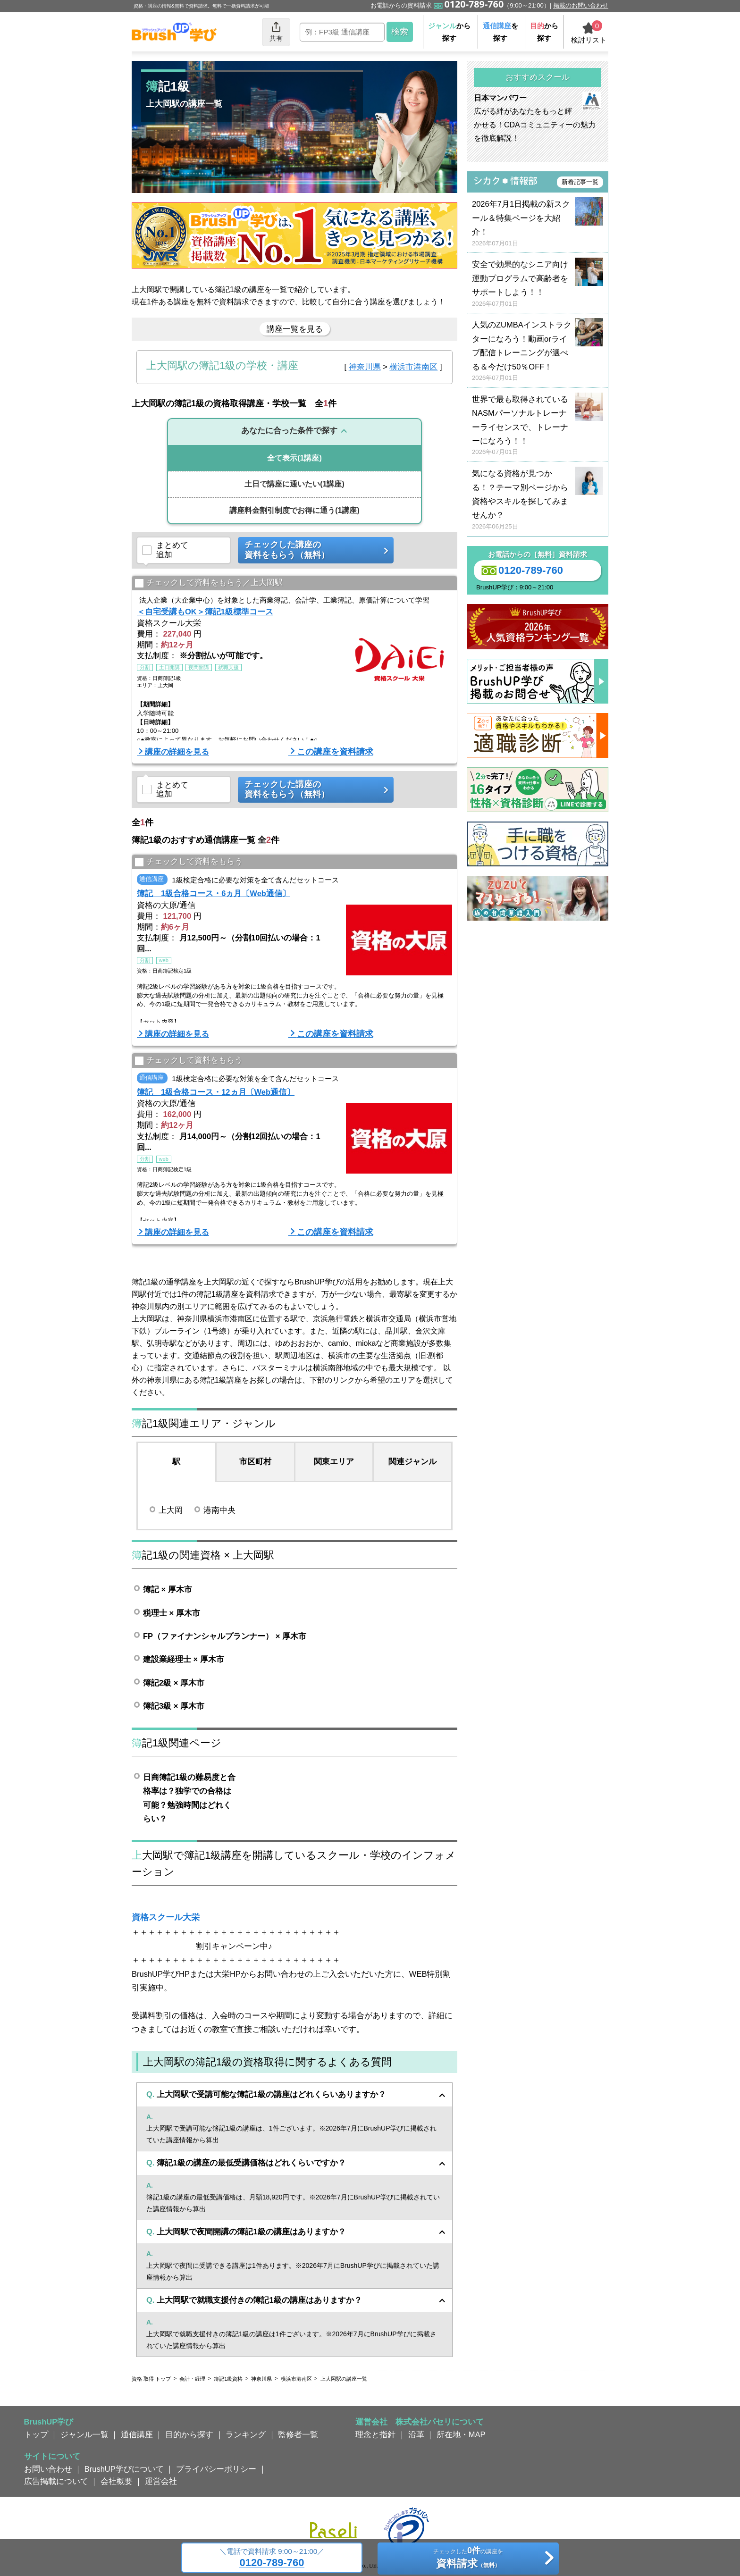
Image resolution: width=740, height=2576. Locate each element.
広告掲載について (56, 2481)
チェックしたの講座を (467, 2559)
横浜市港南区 (413, 366)
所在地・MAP (461, 2434)
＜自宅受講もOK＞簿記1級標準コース (205, 611)
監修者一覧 (298, 2434)
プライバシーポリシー (216, 2469)
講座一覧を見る (295, 329)
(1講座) (294, 458)
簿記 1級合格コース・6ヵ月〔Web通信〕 (213, 893)
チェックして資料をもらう (189, 862)
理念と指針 (375, 2434)
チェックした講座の (312, 550)
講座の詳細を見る (177, 751)
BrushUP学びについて (124, 2469)
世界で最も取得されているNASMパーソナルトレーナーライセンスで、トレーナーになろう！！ (537, 426)
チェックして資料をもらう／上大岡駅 (209, 583)
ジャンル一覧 (84, 2434)
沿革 (416, 2434)
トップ (36, 2434)
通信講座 (137, 2434)
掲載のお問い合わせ (580, 5)
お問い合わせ (48, 2469)
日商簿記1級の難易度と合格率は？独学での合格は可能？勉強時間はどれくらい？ (189, 1798)
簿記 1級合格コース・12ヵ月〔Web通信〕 (215, 1092)
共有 (276, 31)
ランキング (246, 2434)
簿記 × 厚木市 (167, 1589)
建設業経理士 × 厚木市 (183, 1659)
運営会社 (161, 2481)
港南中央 (219, 1510)
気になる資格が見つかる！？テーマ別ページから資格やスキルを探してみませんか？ (537, 500)
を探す (500, 32)
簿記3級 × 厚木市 (173, 1706)
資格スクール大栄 (166, 1917)
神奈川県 (365, 366)
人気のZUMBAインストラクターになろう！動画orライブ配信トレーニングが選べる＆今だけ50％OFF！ (537, 351)
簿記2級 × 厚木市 (173, 1682)
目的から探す (189, 2434)
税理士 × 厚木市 (171, 1613)
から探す (449, 32)
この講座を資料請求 (335, 751)
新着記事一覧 (580, 181)
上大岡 (171, 1510)
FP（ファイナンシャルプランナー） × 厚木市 (224, 1636)
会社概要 (117, 2481)
